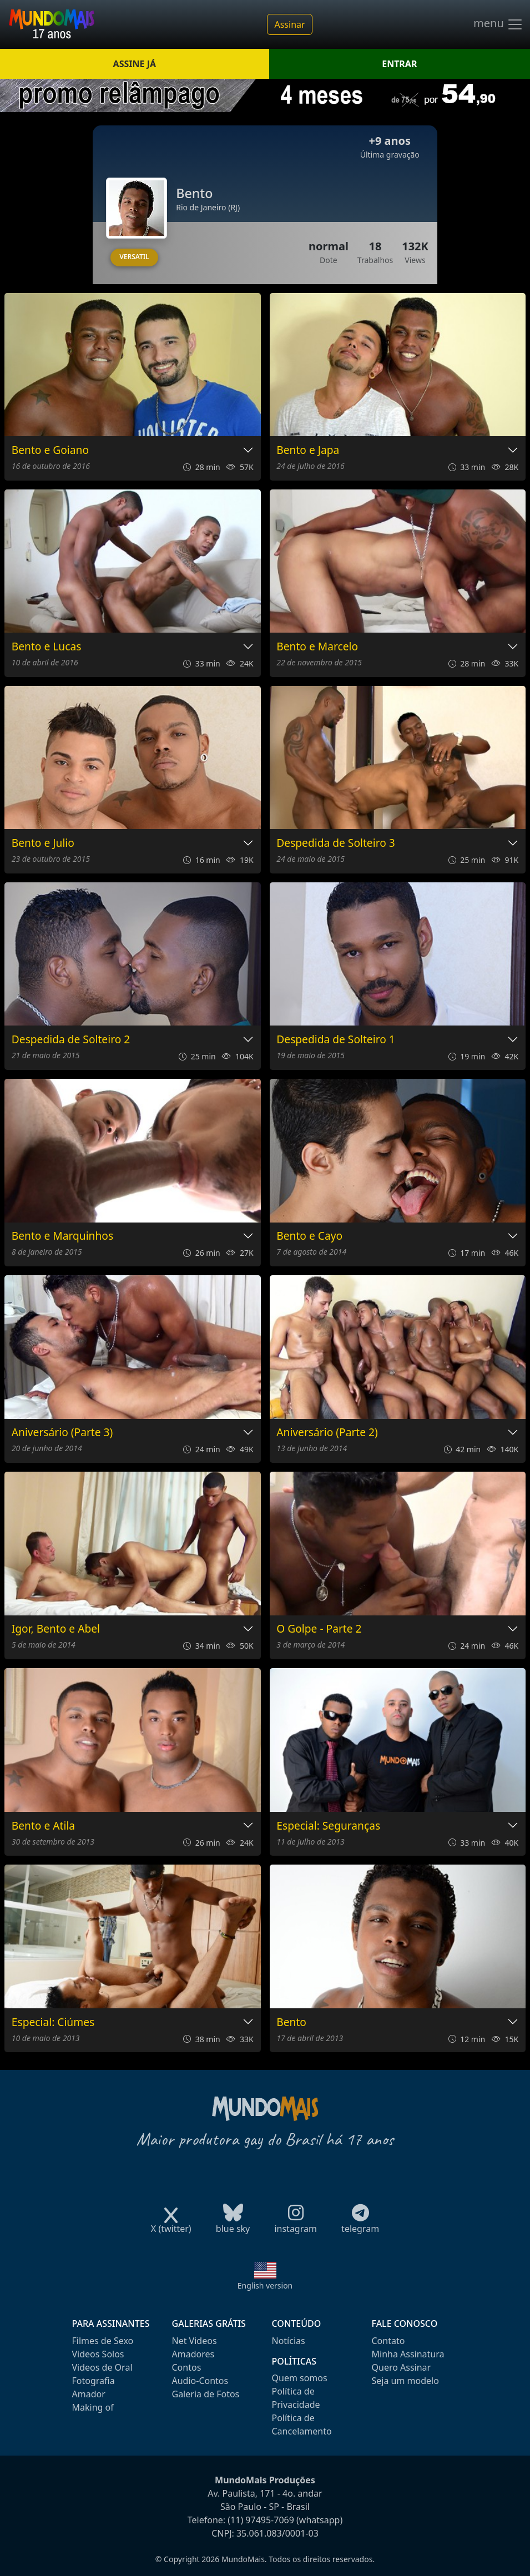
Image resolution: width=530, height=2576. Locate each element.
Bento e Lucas (47, 647)
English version (265, 2285)
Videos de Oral (102, 2367)
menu (498, 24)
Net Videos (194, 2341)
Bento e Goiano (50, 450)
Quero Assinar (401, 2367)
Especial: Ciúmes (53, 2022)
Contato (388, 2341)
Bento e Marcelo (317, 647)
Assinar (289, 24)
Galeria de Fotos (206, 2394)
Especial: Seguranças (328, 1826)
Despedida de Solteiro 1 (335, 1040)
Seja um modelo (405, 2381)
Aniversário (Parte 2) (327, 1432)
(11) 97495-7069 (261, 2520)
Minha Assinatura (408, 2354)
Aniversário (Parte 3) (62, 1432)
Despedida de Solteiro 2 (71, 1040)
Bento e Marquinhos (62, 1236)
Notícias (288, 2341)
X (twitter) (171, 2225)
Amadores (193, 2354)
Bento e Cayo (309, 1236)
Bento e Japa (307, 450)
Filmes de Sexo (103, 2341)
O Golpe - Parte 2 (318, 1629)
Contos (186, 2367)
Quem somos (299, 2378)
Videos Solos (98, 2354)
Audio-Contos (200, 2381)
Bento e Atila (43, 1826)
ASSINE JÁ (134, 64)
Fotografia (93, 2381)
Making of (93, 2407)
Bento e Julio (43, 843)
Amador (88, 2394)
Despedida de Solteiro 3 (335, 843)
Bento (291, 2022)
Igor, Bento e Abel (56, 1629)
